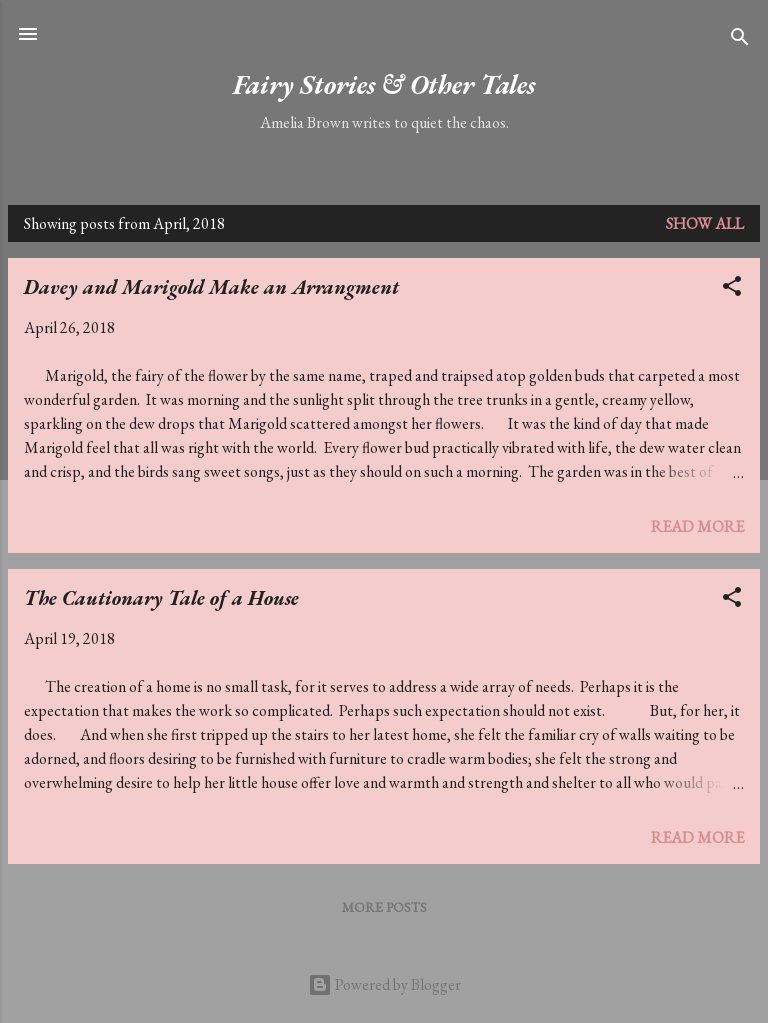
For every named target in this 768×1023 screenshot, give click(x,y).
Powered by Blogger (384, 984)
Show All (705, 223)
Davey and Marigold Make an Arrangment (211, 287)
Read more (697, 526)
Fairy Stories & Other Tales (384, 84)
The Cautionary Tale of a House (161, 598)
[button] (732, 289)
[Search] (740, 40)
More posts (384, 907)
